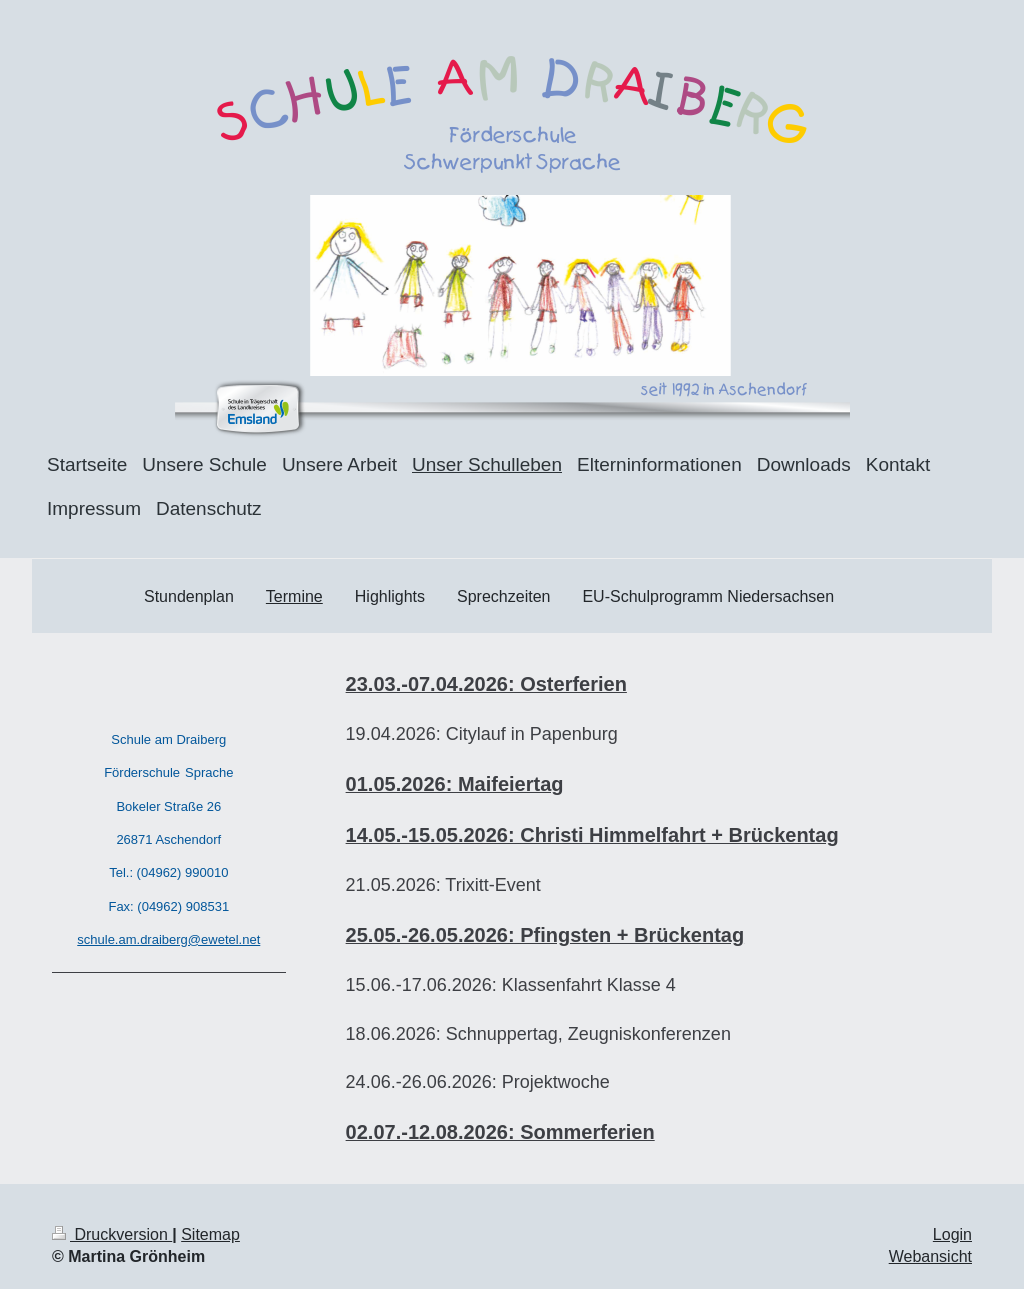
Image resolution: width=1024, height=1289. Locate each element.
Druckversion (112, 1234)
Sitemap (210, 1234)
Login (952, 1234)
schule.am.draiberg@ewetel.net (168, 939)
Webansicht (930, 1256)
